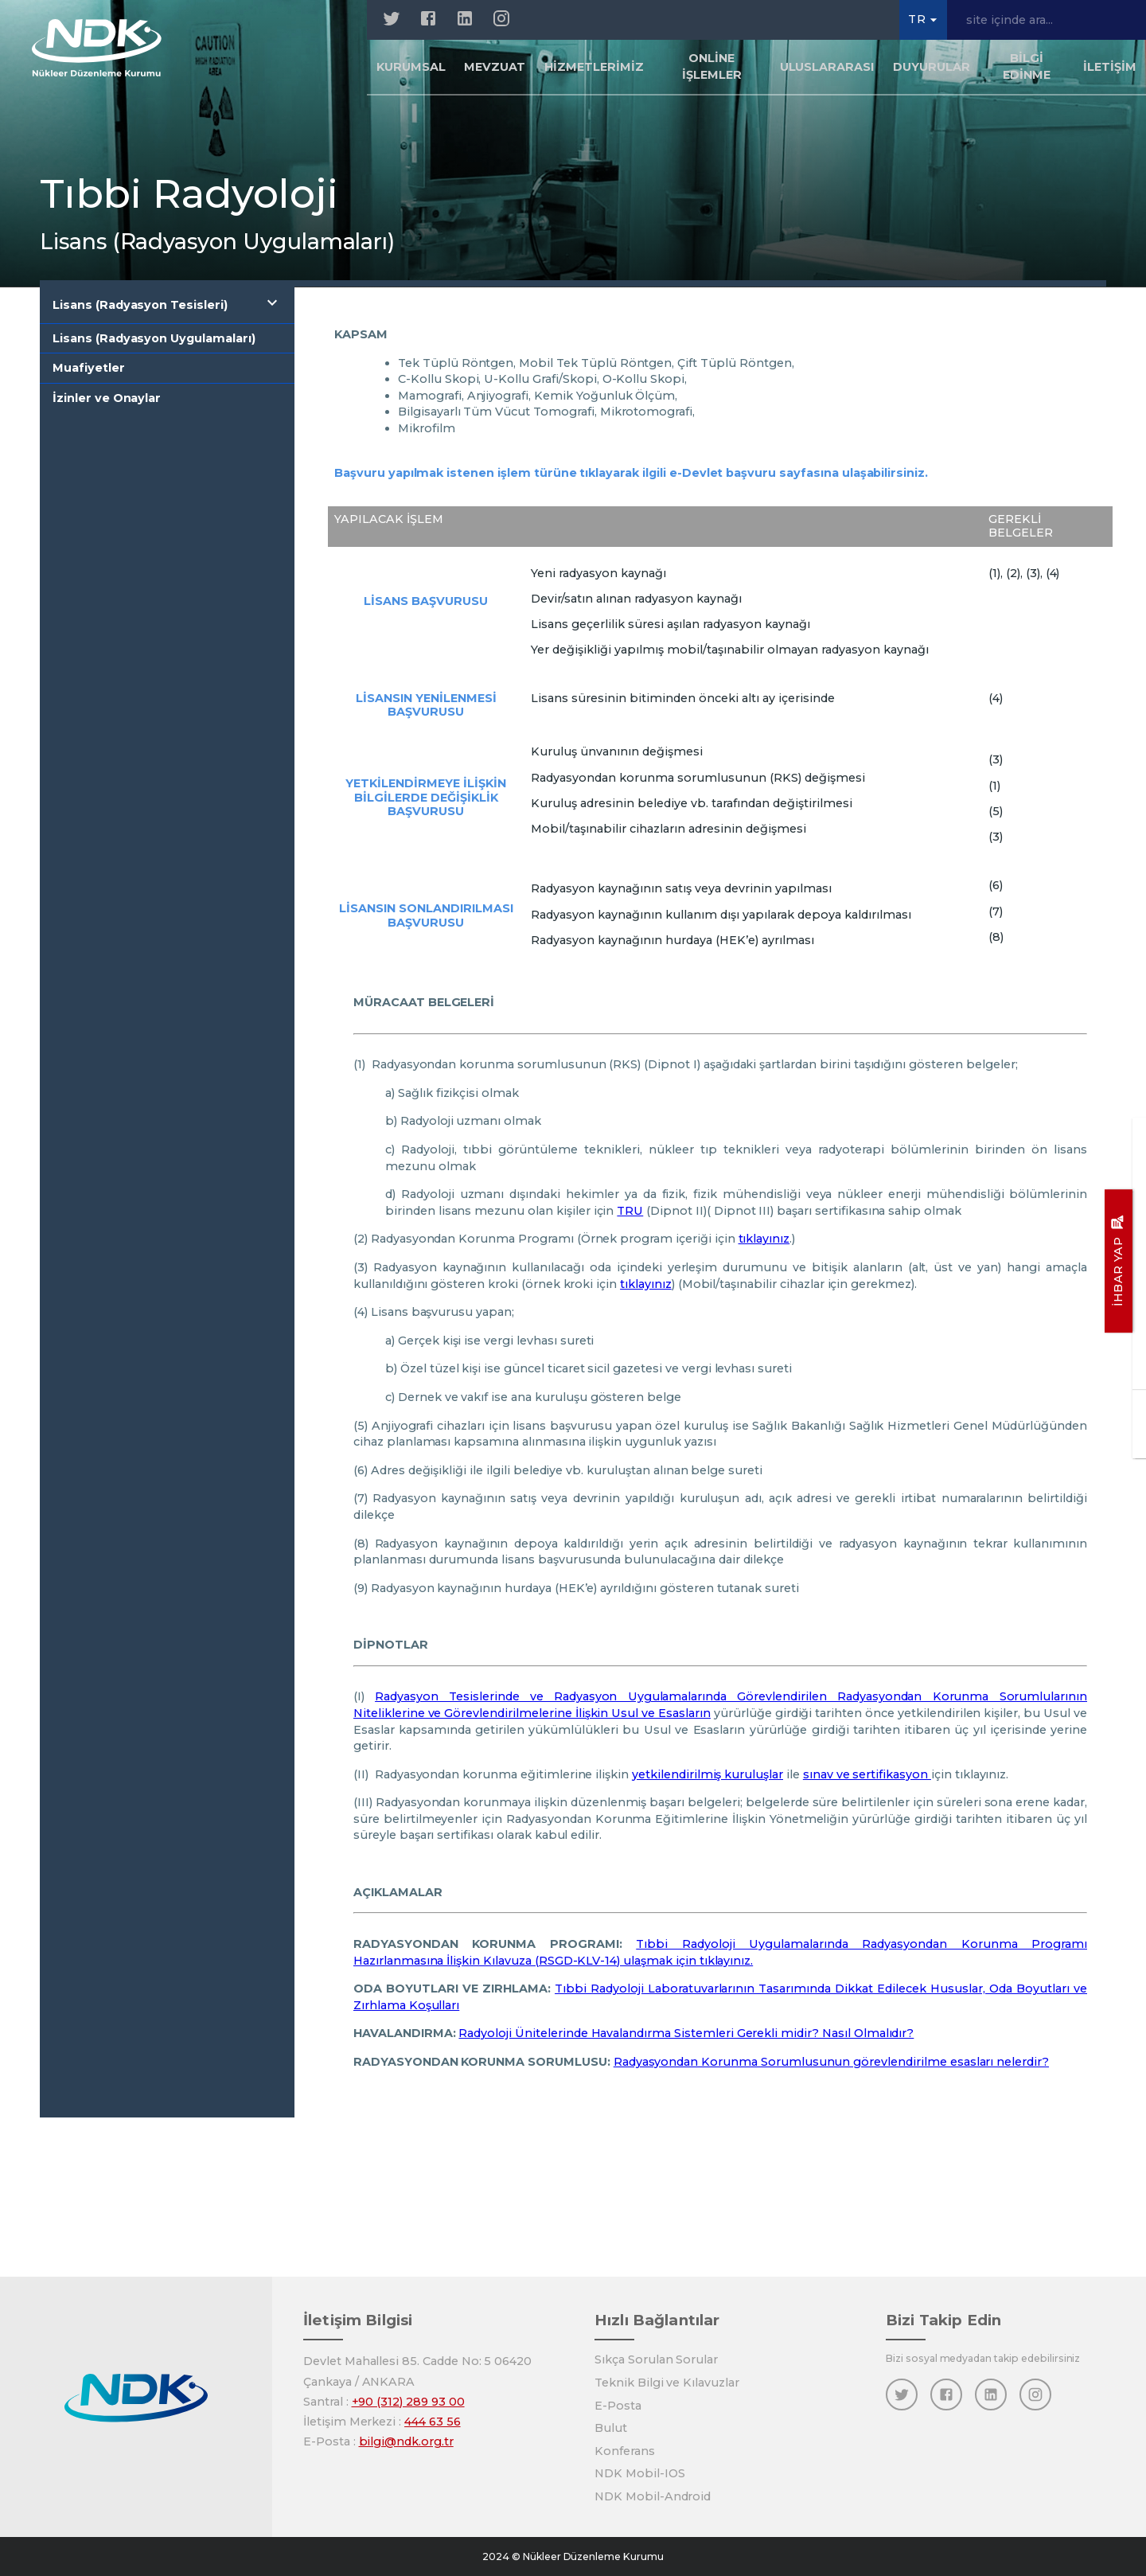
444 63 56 (432, 2421)
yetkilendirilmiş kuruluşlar (707, 1774)
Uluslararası (827, 67)
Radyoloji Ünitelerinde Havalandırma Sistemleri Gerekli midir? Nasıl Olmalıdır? (686, 2033)
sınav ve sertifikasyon (867, 1774)
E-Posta (617, 2405)
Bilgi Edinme (1026, 66)
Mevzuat (494, 67)
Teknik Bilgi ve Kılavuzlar (666, 2382)
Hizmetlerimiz (593, 67)
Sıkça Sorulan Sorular (656, 2359)
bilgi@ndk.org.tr (406, 2441)
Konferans (624, 2451)
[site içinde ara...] (1046, 20)
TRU (630, 1211)
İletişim (1109, 67)
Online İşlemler (712, 66)
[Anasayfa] (97, 47)
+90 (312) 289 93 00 (408, 2402)
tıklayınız (764, 1238)
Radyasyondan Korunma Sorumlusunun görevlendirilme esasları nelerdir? (831, 2062)
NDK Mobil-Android (652, 2496)
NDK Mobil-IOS (639, 2473)
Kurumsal (411, 67)
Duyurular (931, 67)
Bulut (610, 2428)
